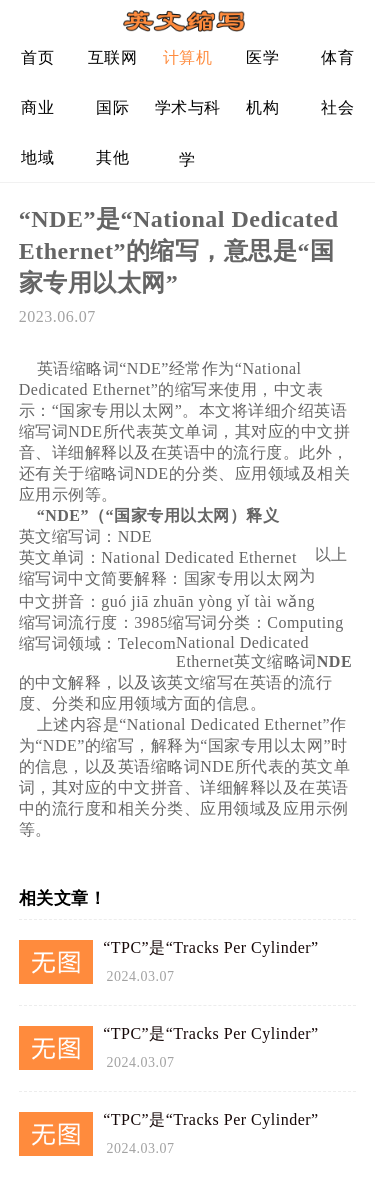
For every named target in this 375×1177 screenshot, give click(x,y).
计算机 (188, 57)
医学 (262, 57)
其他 (112, 157)
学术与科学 (188, 115)
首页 (37, 57)
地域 (37, 157)
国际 (112, 107)
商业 (37, 107)
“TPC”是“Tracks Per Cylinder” (211, 947)
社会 (337, 107)
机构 (262, 107)
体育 (337, 57)
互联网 (113, 57)
